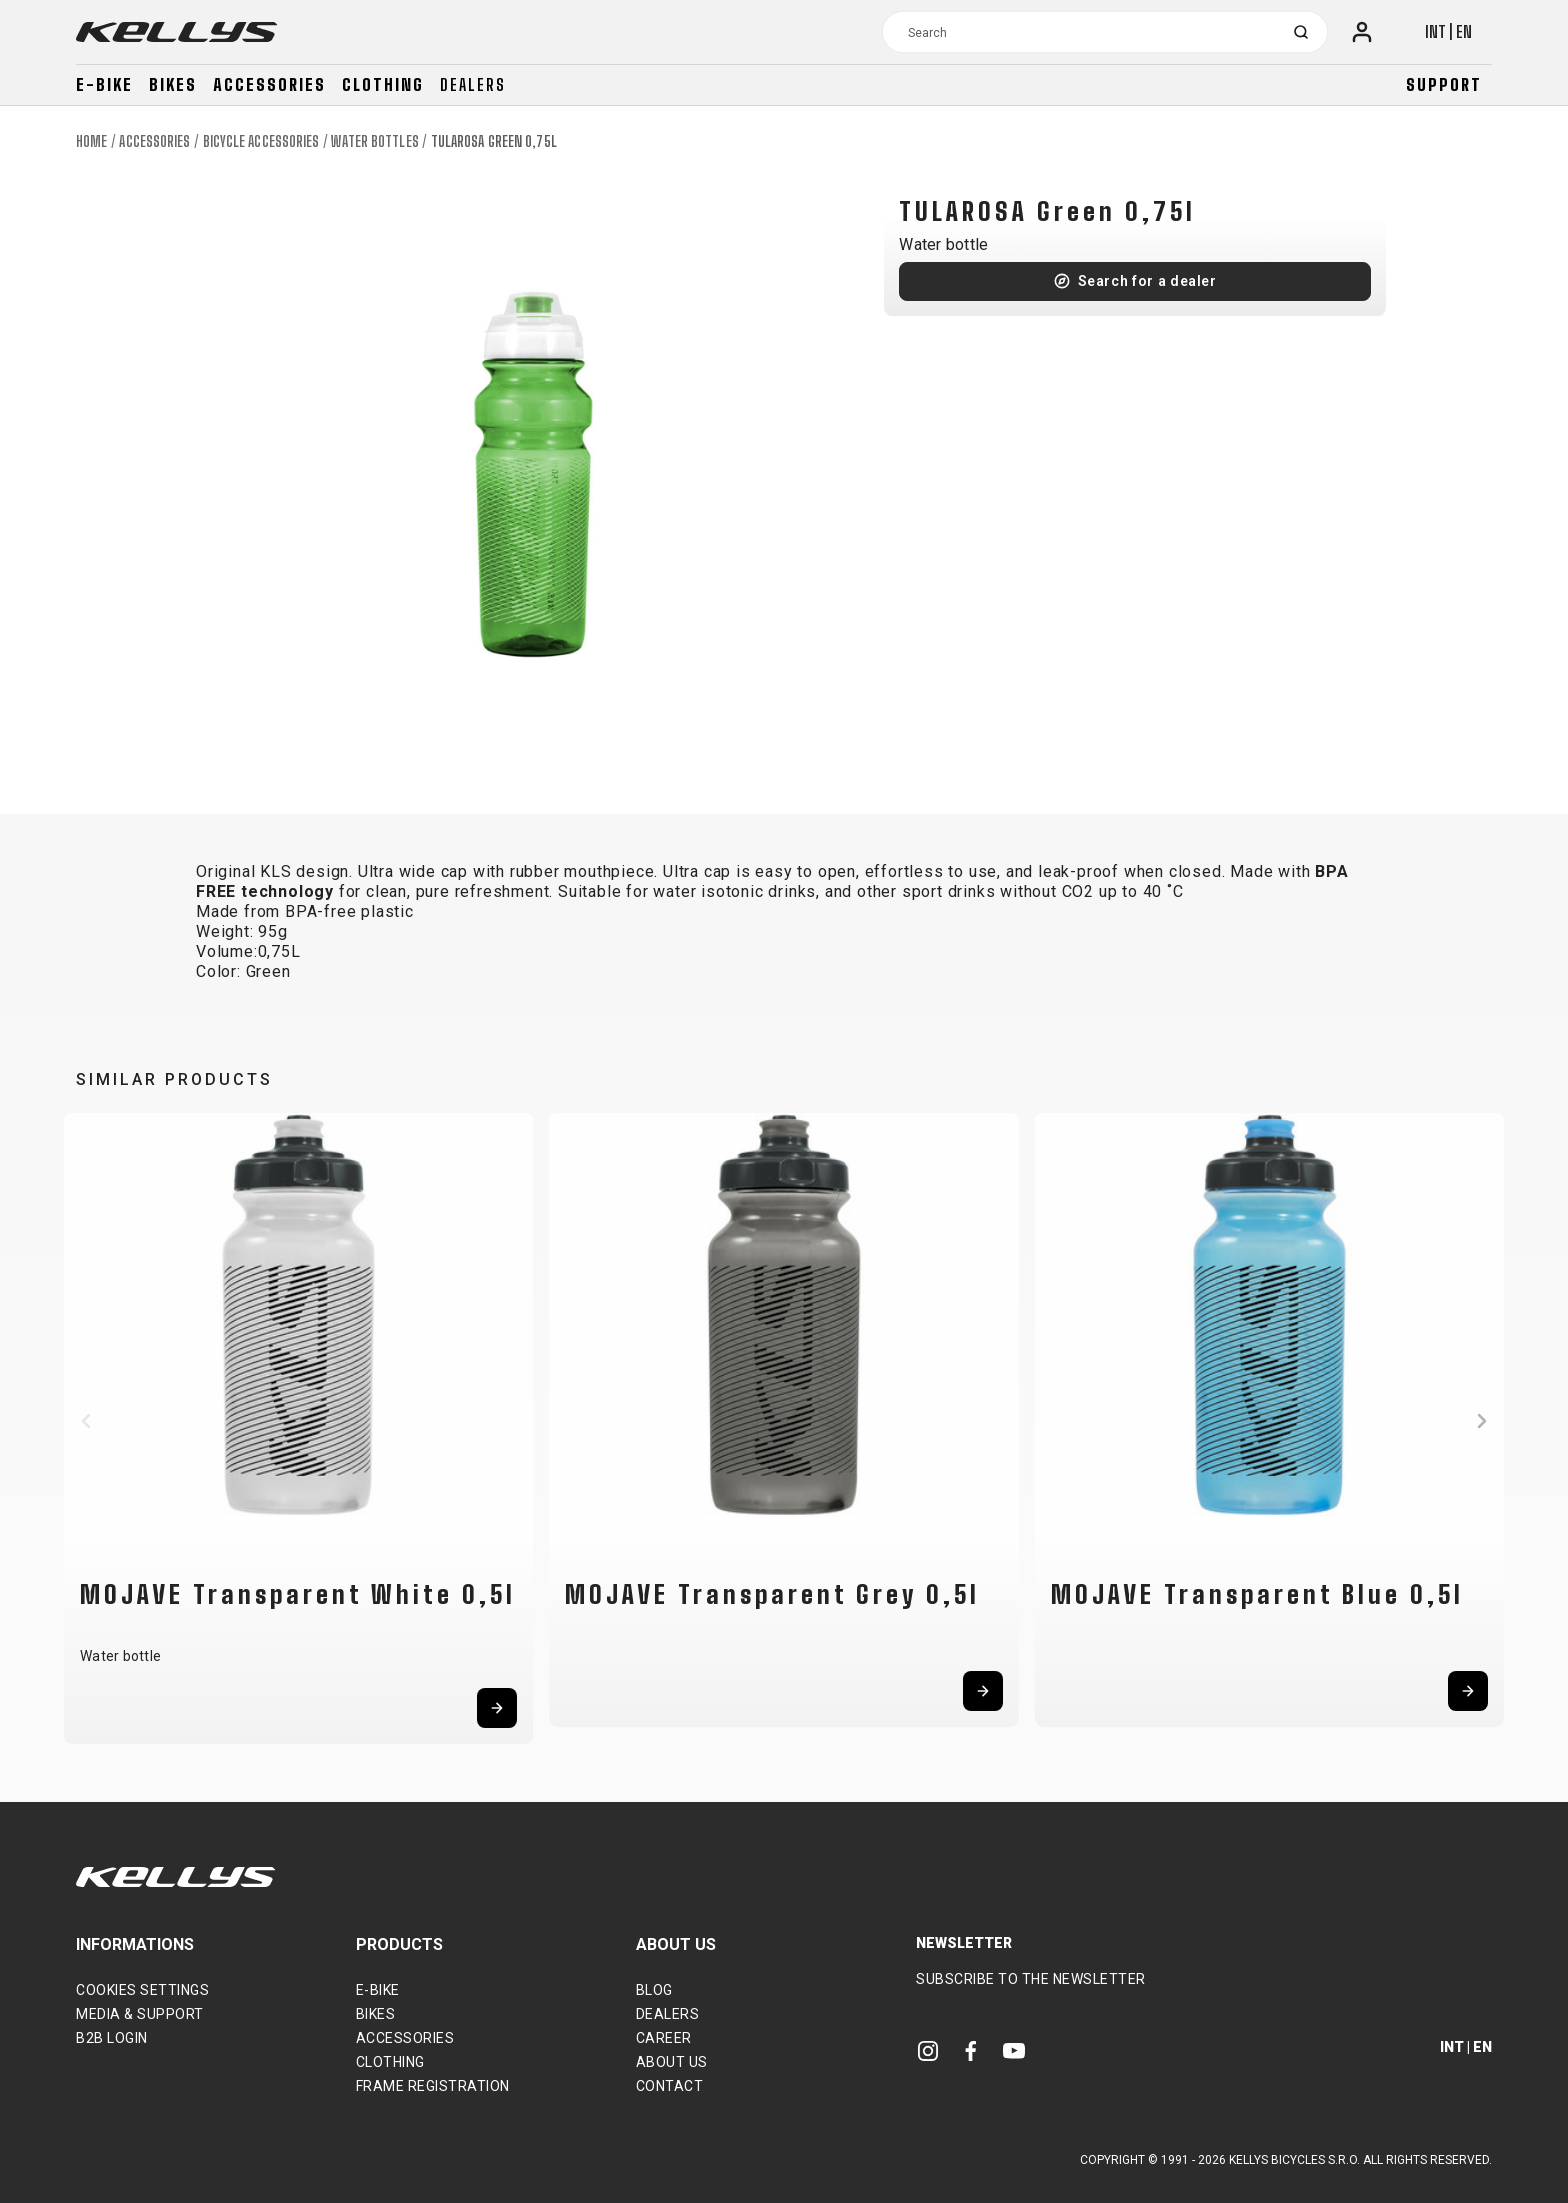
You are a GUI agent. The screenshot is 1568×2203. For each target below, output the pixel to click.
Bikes (173, 84)
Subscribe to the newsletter (1031, 1979)
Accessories (269, 84)
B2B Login (112, 2038)
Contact (670, 2086)
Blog (654, 1990)
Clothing (383, 84)
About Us (672, 2062)
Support (1444, 84)
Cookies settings (142, 1990)
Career (664, 2038)
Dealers (473, 84)
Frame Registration (433, 2086)
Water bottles (374, 141)
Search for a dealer (1147, 281)
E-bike (104, 84)
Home (91, 141)
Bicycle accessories (261, 141)
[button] (86, 1421)
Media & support (140, 2014)
